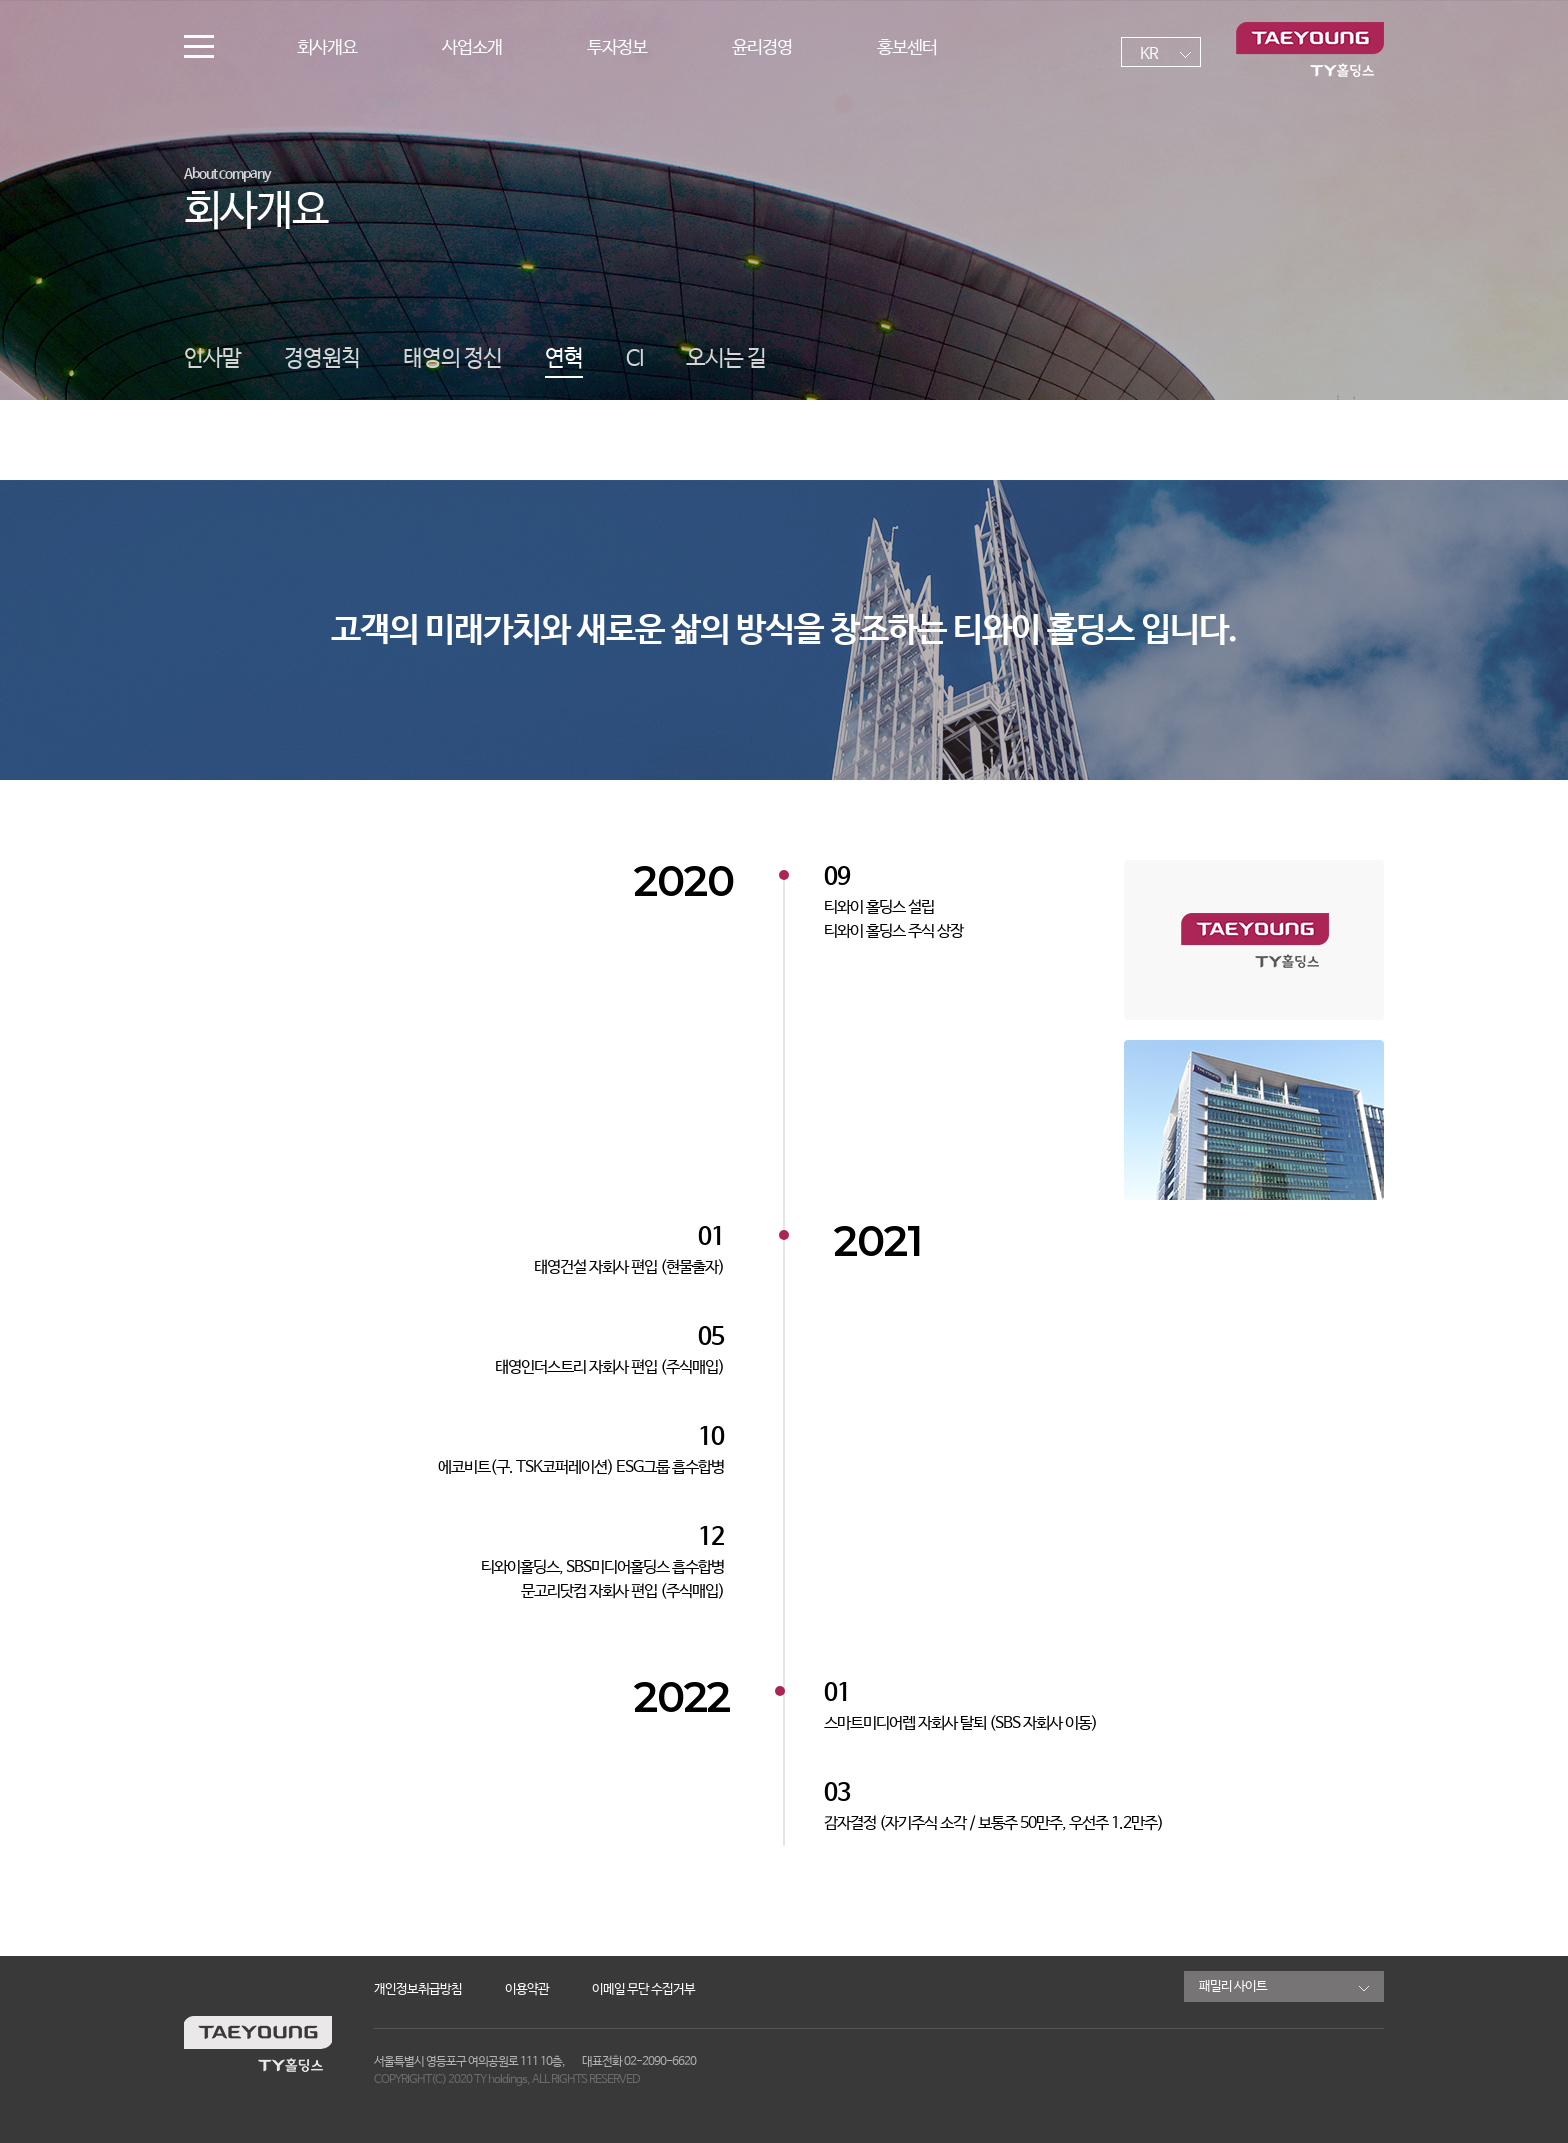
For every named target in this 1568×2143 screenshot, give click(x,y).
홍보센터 (907, 48)
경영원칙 (322, 359)
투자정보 (617, 48)
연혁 (564, 359)
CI (634, 359)
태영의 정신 (452, 359)
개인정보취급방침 (418, 1989)
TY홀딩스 (1310, 50)
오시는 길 (726, 359)
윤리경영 (762, 48)
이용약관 (527, 1989)
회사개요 (327, 48)
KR (1149, 54)
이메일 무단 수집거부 (643, 1989)
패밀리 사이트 (1233, 1986)
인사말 (212, 359)
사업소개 (472, 48)
